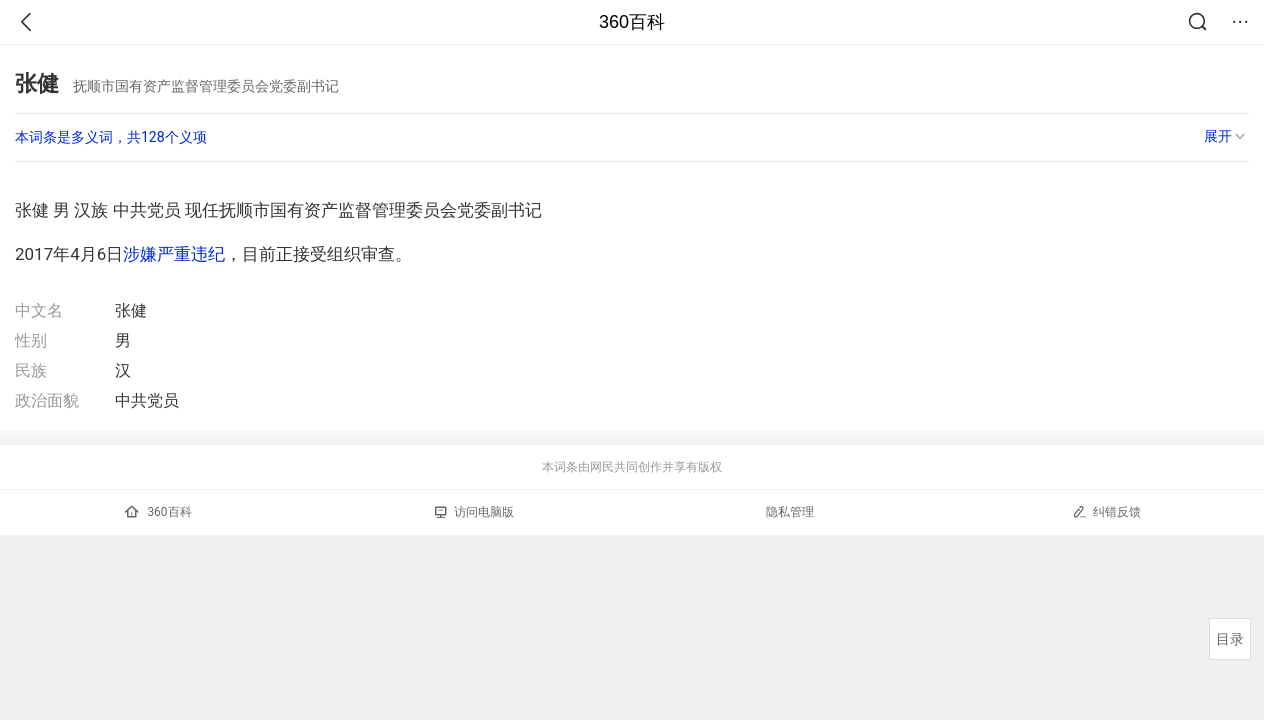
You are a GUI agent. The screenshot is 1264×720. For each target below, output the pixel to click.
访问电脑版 (474, 512)
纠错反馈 (1106, 511)
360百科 (632, 22)
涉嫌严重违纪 (174, 254)
